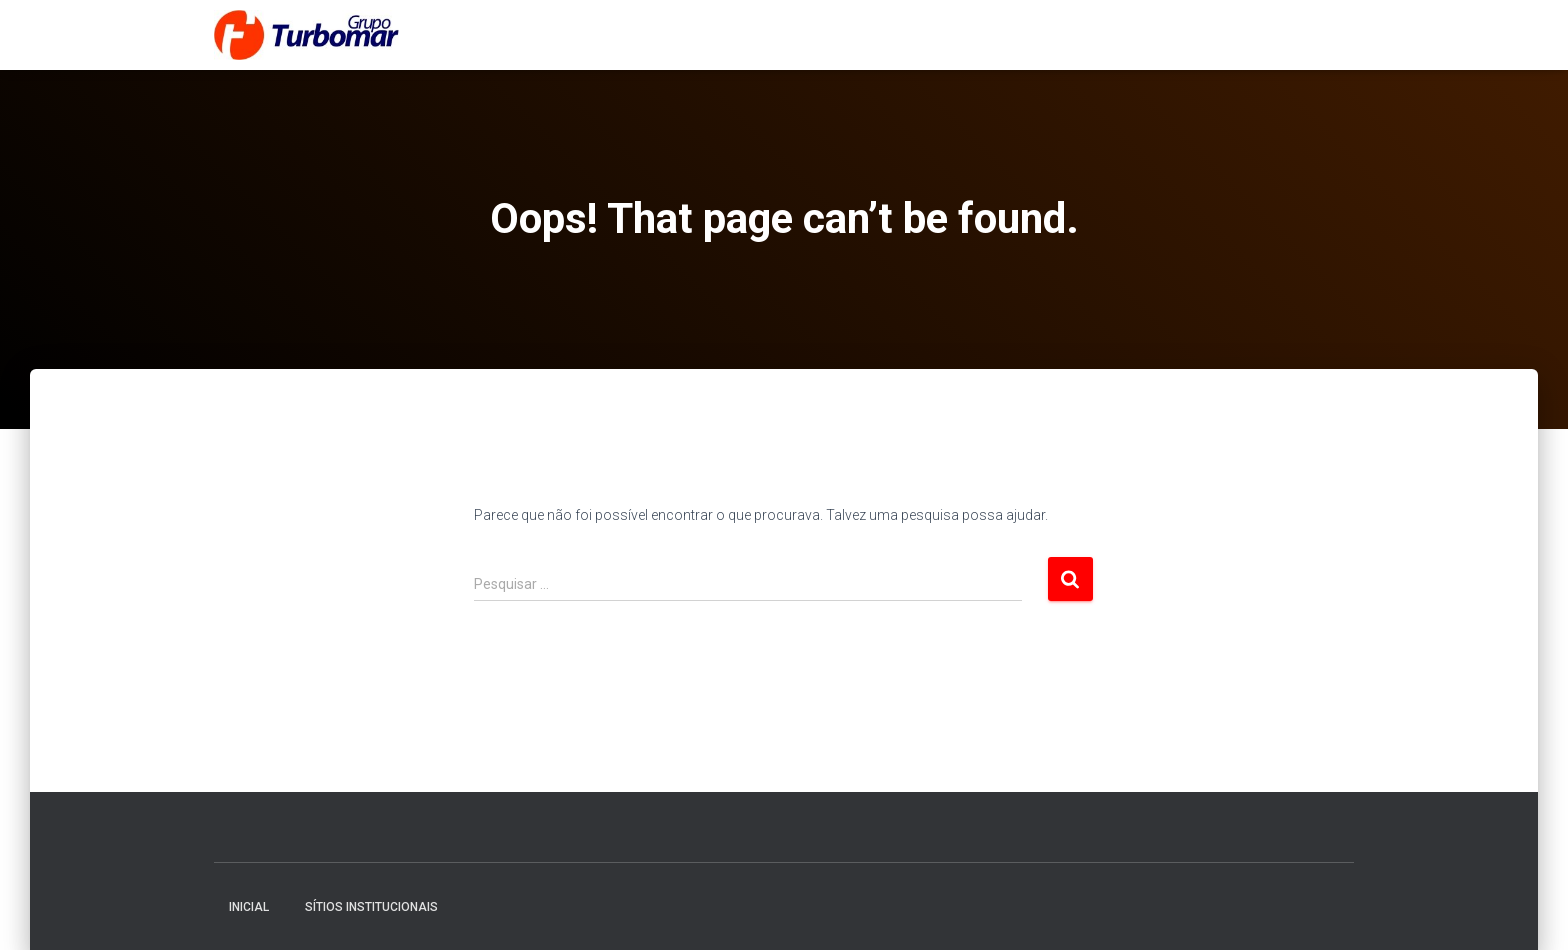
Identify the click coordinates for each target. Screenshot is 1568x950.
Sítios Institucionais (371, 907)
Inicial (249, 907)
